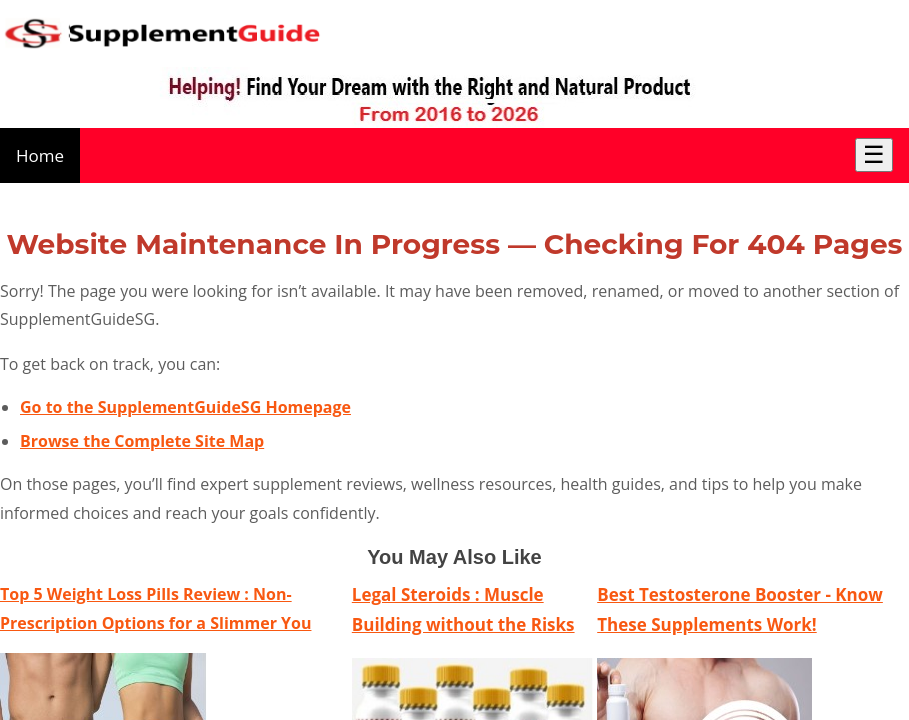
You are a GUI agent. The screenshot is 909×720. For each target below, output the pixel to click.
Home (40, 155)
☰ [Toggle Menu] (874, 154)
